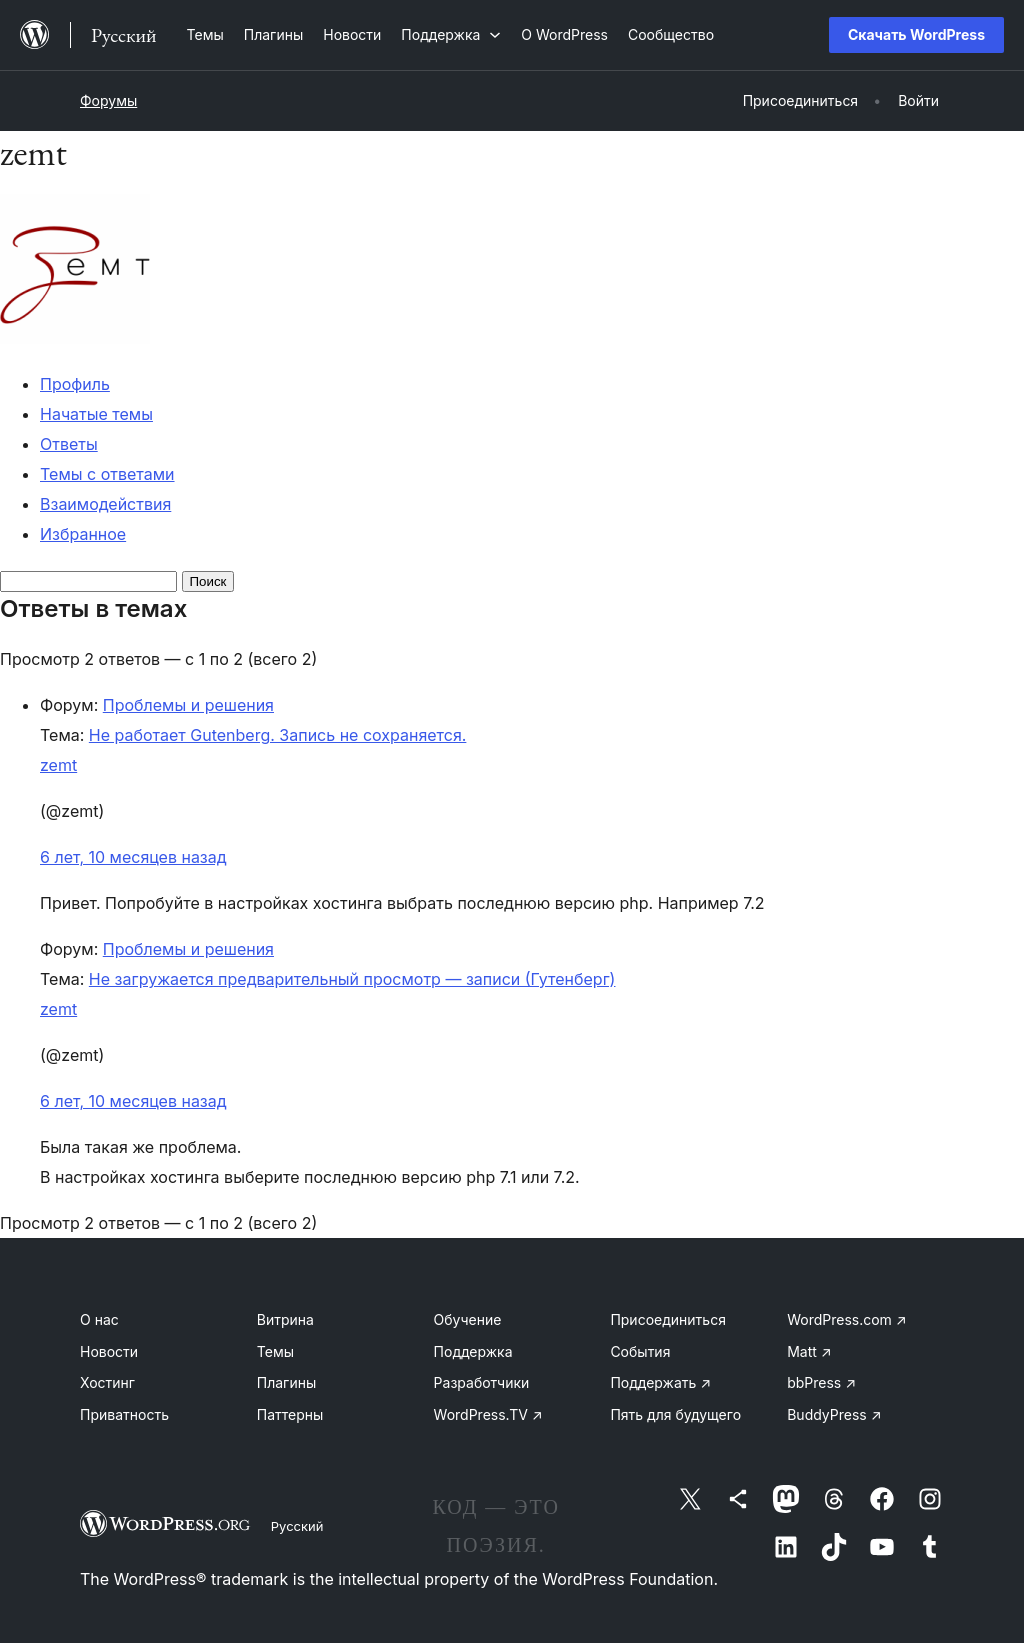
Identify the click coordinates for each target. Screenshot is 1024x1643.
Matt (809, 1351)
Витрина (285, 1319)
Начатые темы (96, 414)
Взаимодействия (105, 504)
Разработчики (482, 1382)
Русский (297, 1526)
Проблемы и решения (188, 705)
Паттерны (290, 1414)
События (640, 1351)
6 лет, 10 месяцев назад (133, 857)
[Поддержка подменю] (451, 34)
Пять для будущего (675, 1414)
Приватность (124, 1414)
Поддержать (660, 1382)
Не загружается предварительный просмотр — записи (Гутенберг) (352, 979)
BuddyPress (834, 1414)
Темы (275, 1351)
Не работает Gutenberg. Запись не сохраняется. (278, 735)
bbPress (821, 1382)
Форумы (108, 100)
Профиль (75, 384)
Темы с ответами (107, 474)
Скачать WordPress (916, 34)
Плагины (286, 1382)
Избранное (83, 534)
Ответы (69, 444)
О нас (99, 1319)
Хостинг (107, 1382)
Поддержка (473, 1351)
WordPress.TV (488, 1414)
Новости (109, 1351)
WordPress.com (847, 1319)
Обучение (468, 1319)
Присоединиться (668, 1319)
